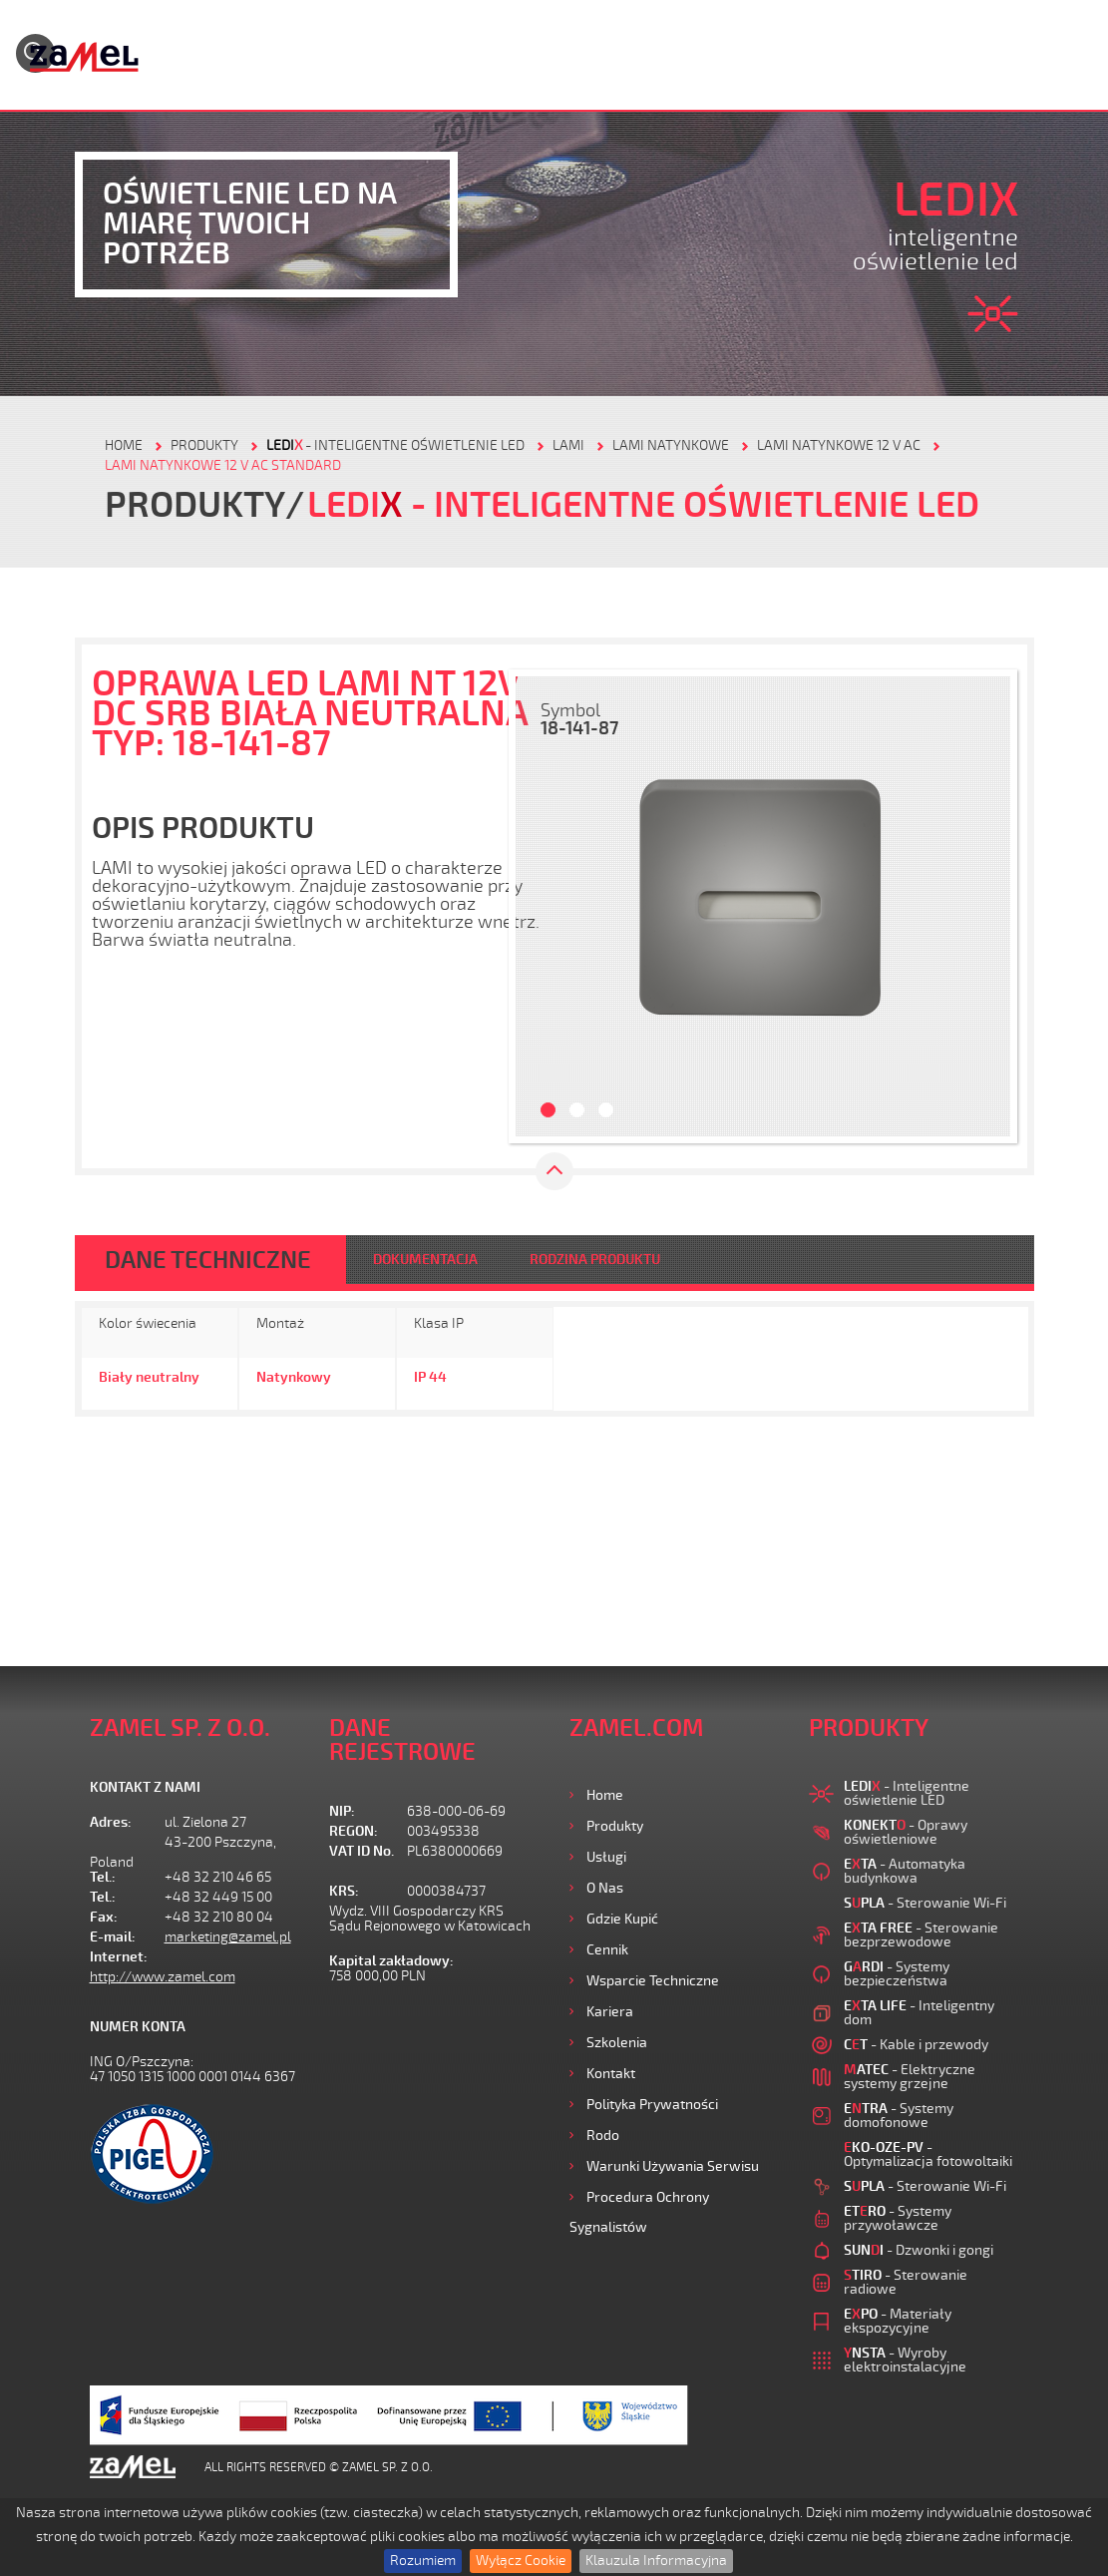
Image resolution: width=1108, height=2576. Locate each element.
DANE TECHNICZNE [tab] (208, 1260)
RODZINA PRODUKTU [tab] (595, 1259)
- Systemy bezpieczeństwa (896, 1973)
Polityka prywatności (652, 2104)
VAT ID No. (361, 1851)
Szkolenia (616, 2042)
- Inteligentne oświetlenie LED (395, 445)
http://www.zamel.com (162, 1976)
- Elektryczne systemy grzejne (909, 2076)
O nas (604, 1888)
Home (604, 1795)
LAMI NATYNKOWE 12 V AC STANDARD (223, 465)
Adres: (111, 1822)
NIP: (342, 1811)
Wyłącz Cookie (520, 2560)
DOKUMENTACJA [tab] (425, 1259)
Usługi (606, 1857)
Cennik (607, 1949)
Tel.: (103, 1877)
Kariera (609, 2011)
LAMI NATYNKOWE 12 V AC (839, 445)
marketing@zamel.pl (228, 1937)
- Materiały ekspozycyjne (897, 2321)
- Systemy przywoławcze (897, 2218)
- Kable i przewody (916, 2044)
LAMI (568, 445)
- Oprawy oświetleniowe (905, 1832)
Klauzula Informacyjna (656, 2560)
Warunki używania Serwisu (672, 2166)
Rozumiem (423, 2560)
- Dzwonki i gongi (918, 2250)
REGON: (353, 1831)
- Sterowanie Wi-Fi (925, 1903)
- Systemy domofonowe (898, 2115)
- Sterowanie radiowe (905, 2282)
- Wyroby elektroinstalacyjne (905, 2360)
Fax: (104, 1917)
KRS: (344, 1891)
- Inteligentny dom (919, 2012)
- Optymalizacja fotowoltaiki (928, 2154)
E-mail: (113, 1937)
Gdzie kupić (622, 1919)
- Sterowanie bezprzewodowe (921, 1935)
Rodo (602, 2135)
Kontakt (610, 2073)
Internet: (119, 1956)
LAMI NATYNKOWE (670, 445)
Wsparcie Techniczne (652, 1980)
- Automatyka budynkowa (904, 1871)
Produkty (614, 1826)
